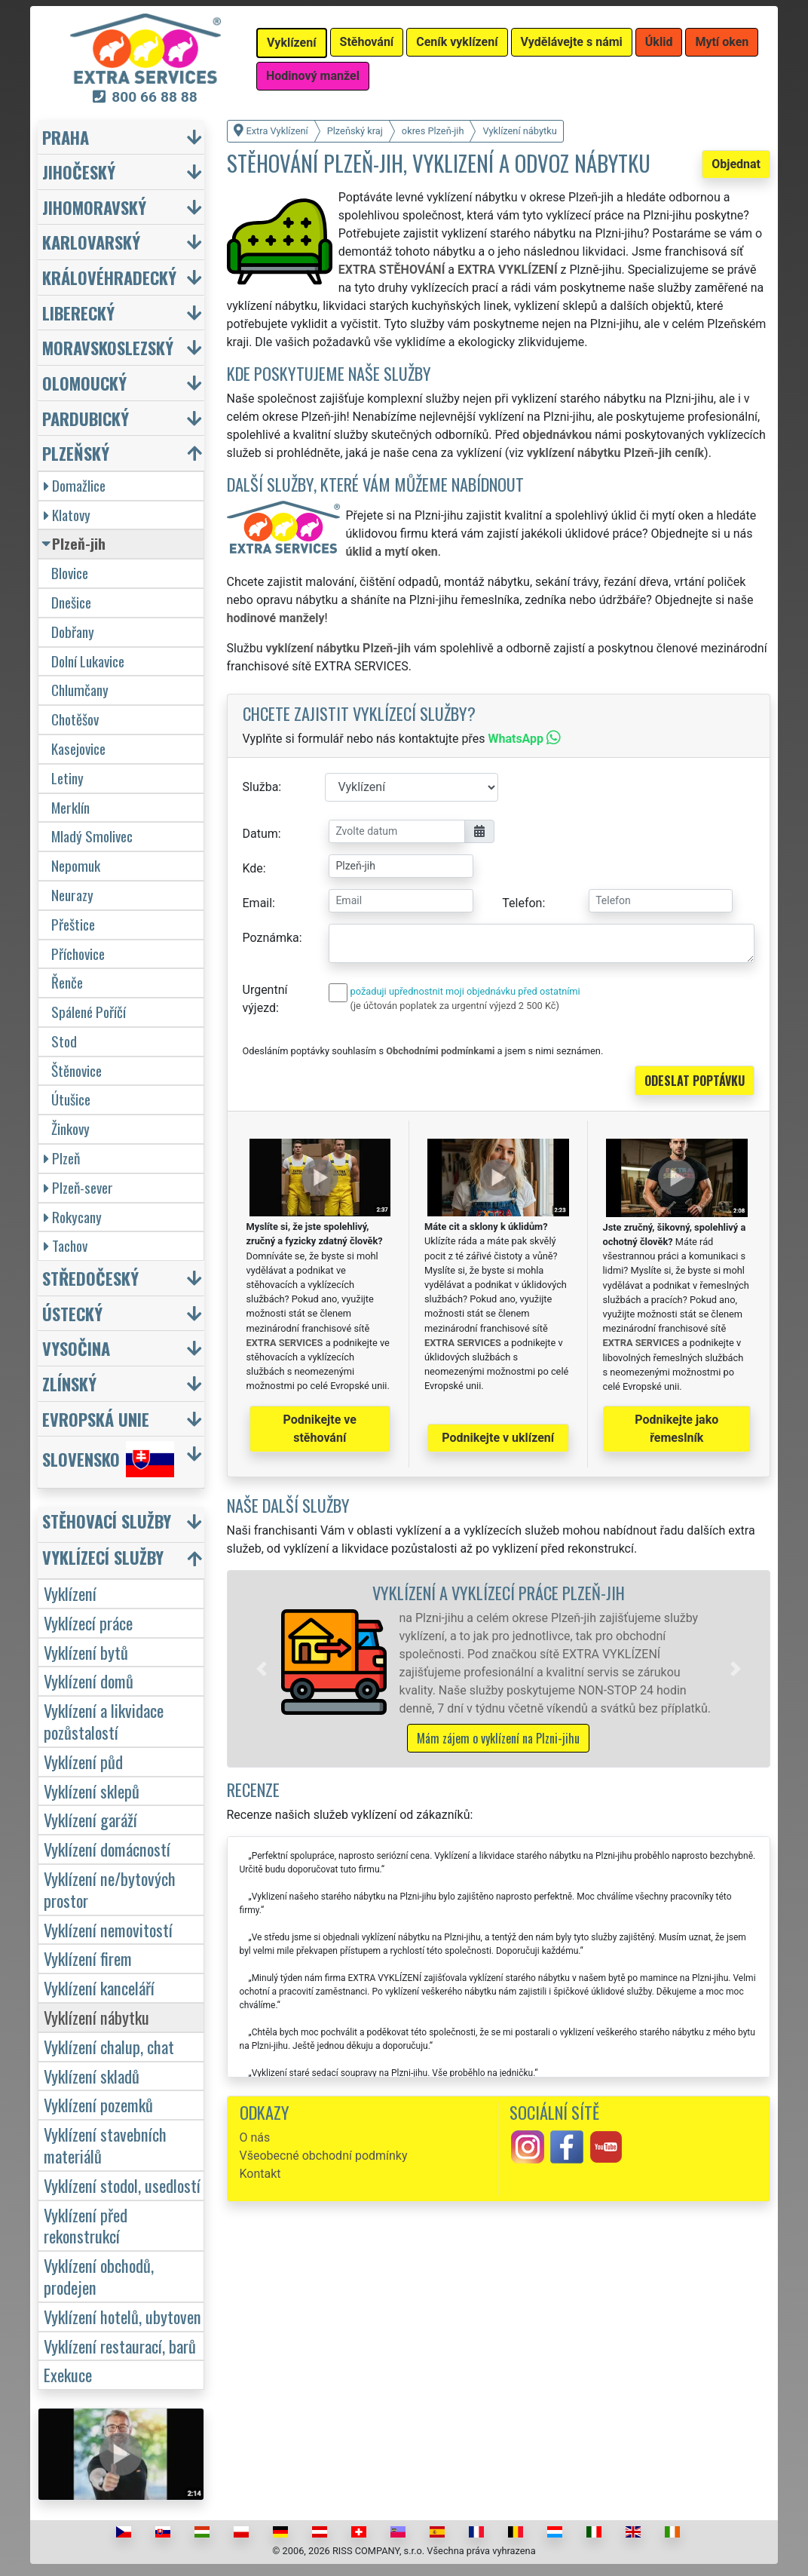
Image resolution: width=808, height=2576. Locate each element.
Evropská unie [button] (95, 1418)
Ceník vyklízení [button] (456, 42)
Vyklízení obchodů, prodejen (99, 2275)
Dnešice (71, 602)
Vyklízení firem (88, 1958)
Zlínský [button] (69, 1383)
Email (258, 903)
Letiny (67, 778)
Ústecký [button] (72, 1313)
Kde (253, 868)
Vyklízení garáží (90, 1819)
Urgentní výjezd (265, 999)
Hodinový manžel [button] (313, 76)
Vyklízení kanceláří (99, 1987)
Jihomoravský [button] (94, 207)
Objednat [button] (736, 164)
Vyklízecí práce (88, 1622)
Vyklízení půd (83, 1761)
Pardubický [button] (85, 418)
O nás (255, 2137)
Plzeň (62, 1158)
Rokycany (73, 1217)
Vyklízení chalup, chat (109, 2046)
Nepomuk (75, 865)
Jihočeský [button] (78, 171)
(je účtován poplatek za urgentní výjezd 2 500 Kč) (454, 1005)
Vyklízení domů (88, 1680)
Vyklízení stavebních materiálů (105, 2144)
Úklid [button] (659, 42)
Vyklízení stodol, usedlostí (122, 2185)
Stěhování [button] (367, 42)
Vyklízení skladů (91, 2075)
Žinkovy (70, 1128)
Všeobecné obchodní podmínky (324, 2155)
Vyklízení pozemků (98, 2104)
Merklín (70, 807)
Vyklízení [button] (292, 42)
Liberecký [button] (78, 312)
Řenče (67, 982)
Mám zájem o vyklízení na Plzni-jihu (498, 1738)
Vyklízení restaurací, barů (120, 2345)
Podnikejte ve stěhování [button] (320, 1428)
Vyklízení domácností (107, 1848)
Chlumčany (80, 690)
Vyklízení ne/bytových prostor (110, 1889)
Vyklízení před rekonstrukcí (85, 2225)
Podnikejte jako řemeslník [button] (676, 1428)
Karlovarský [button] (91, 241)
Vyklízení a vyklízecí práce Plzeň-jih (498, 1592)
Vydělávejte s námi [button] (572, 42)
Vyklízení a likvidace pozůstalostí (104, 1720)
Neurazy (72, 895)
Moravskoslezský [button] (107, 347)
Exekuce (68, 2374)
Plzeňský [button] (75, 452)
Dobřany (72, 631)
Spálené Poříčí (88, 1012)
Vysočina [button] (76, 1348)
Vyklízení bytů (86, 1651)
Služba (261, 787)
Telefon (522, 903)
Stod (64, 1041)
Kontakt (260, 2174)
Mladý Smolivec (92, 836)
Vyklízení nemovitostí (108, 1929)
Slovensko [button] (108, 1459)
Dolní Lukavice (87, 661)
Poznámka (271, 938)
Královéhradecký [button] (109, 277)
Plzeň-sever (78, 1187)
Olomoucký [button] (84, 382)
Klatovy (67, 515)
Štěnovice (76, 1070)
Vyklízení (70, 1593)
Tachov (65, 1245)
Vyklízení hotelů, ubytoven (122, 2316)
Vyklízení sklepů (91, 1790)
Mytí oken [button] (721, 42)
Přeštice (73, 924)
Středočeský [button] (90, 1277)
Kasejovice (78, 748)
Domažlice (75, 485)
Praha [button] (65, 136)
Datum (260, 833)
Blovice (69, 573)
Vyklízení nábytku (96, 2016)
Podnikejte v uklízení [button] (498, 1438)
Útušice (70, 1099)
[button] (261, 1669)
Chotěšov (75, 719)
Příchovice (78, 953)
